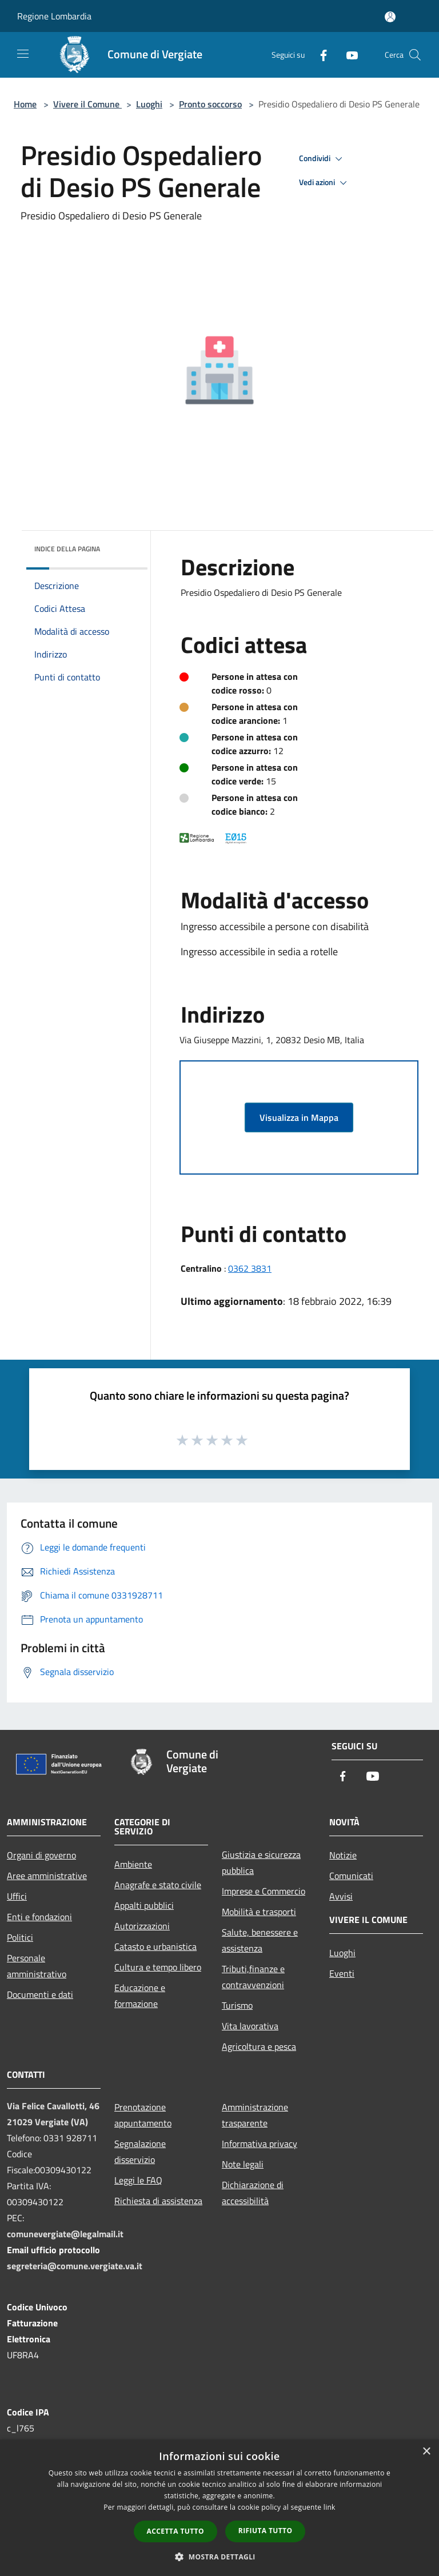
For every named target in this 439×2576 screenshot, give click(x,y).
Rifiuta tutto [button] (265, 2530)
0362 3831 (250, 1268)
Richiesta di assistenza (158, 2201)
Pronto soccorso (210, 104)
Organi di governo (41, 1855)
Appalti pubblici (144, 1905)
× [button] (426, 2451)
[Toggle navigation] (23, 54)
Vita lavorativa (250, 2026)
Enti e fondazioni (39, 1917)
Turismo (237, 2005)
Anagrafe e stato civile (157, 1885)
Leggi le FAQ (138, 2180)
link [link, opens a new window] (330, 2507)
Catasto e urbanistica (155, 1946)
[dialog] (219, 2507)
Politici (20, 1937)
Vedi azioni (324, 183)
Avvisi (341, 1896)
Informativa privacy (259, 2143)
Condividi (322, 159)
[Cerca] (415, 55)
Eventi (341, 1973)
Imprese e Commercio (263, 1891)
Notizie (343, 1855)
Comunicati (351, 1875)
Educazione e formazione (139, 1995)
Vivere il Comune (87, 104)
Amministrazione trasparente (255, 2115)
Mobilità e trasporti (259, 1911)
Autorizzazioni (142, 1926)
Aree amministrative (47, 1875)
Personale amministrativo (36, 1966)
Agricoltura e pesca (259, 2046)
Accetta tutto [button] (175, 2531)
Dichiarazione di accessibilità (253, 2193)
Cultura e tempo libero (157, 1967)
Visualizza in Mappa (299, 1117)
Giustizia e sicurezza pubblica (261, 1862)
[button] (219, 2556)
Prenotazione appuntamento (142, 2115)
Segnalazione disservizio (140, 2151)
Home (25, 104)
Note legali (243, 2164)
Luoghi (149, 104)
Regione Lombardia (54, 16)
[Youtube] (347, 54)
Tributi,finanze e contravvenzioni (253, 1977)
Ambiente (133, 1864)
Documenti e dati (40, 1994)
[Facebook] (319, 54)
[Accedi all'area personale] (390, 17)
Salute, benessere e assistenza (260, 1940)
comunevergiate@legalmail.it (65, 2234)
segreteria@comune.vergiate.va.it (74, 2266)
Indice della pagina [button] (67, 548)
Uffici (17, 1896)
